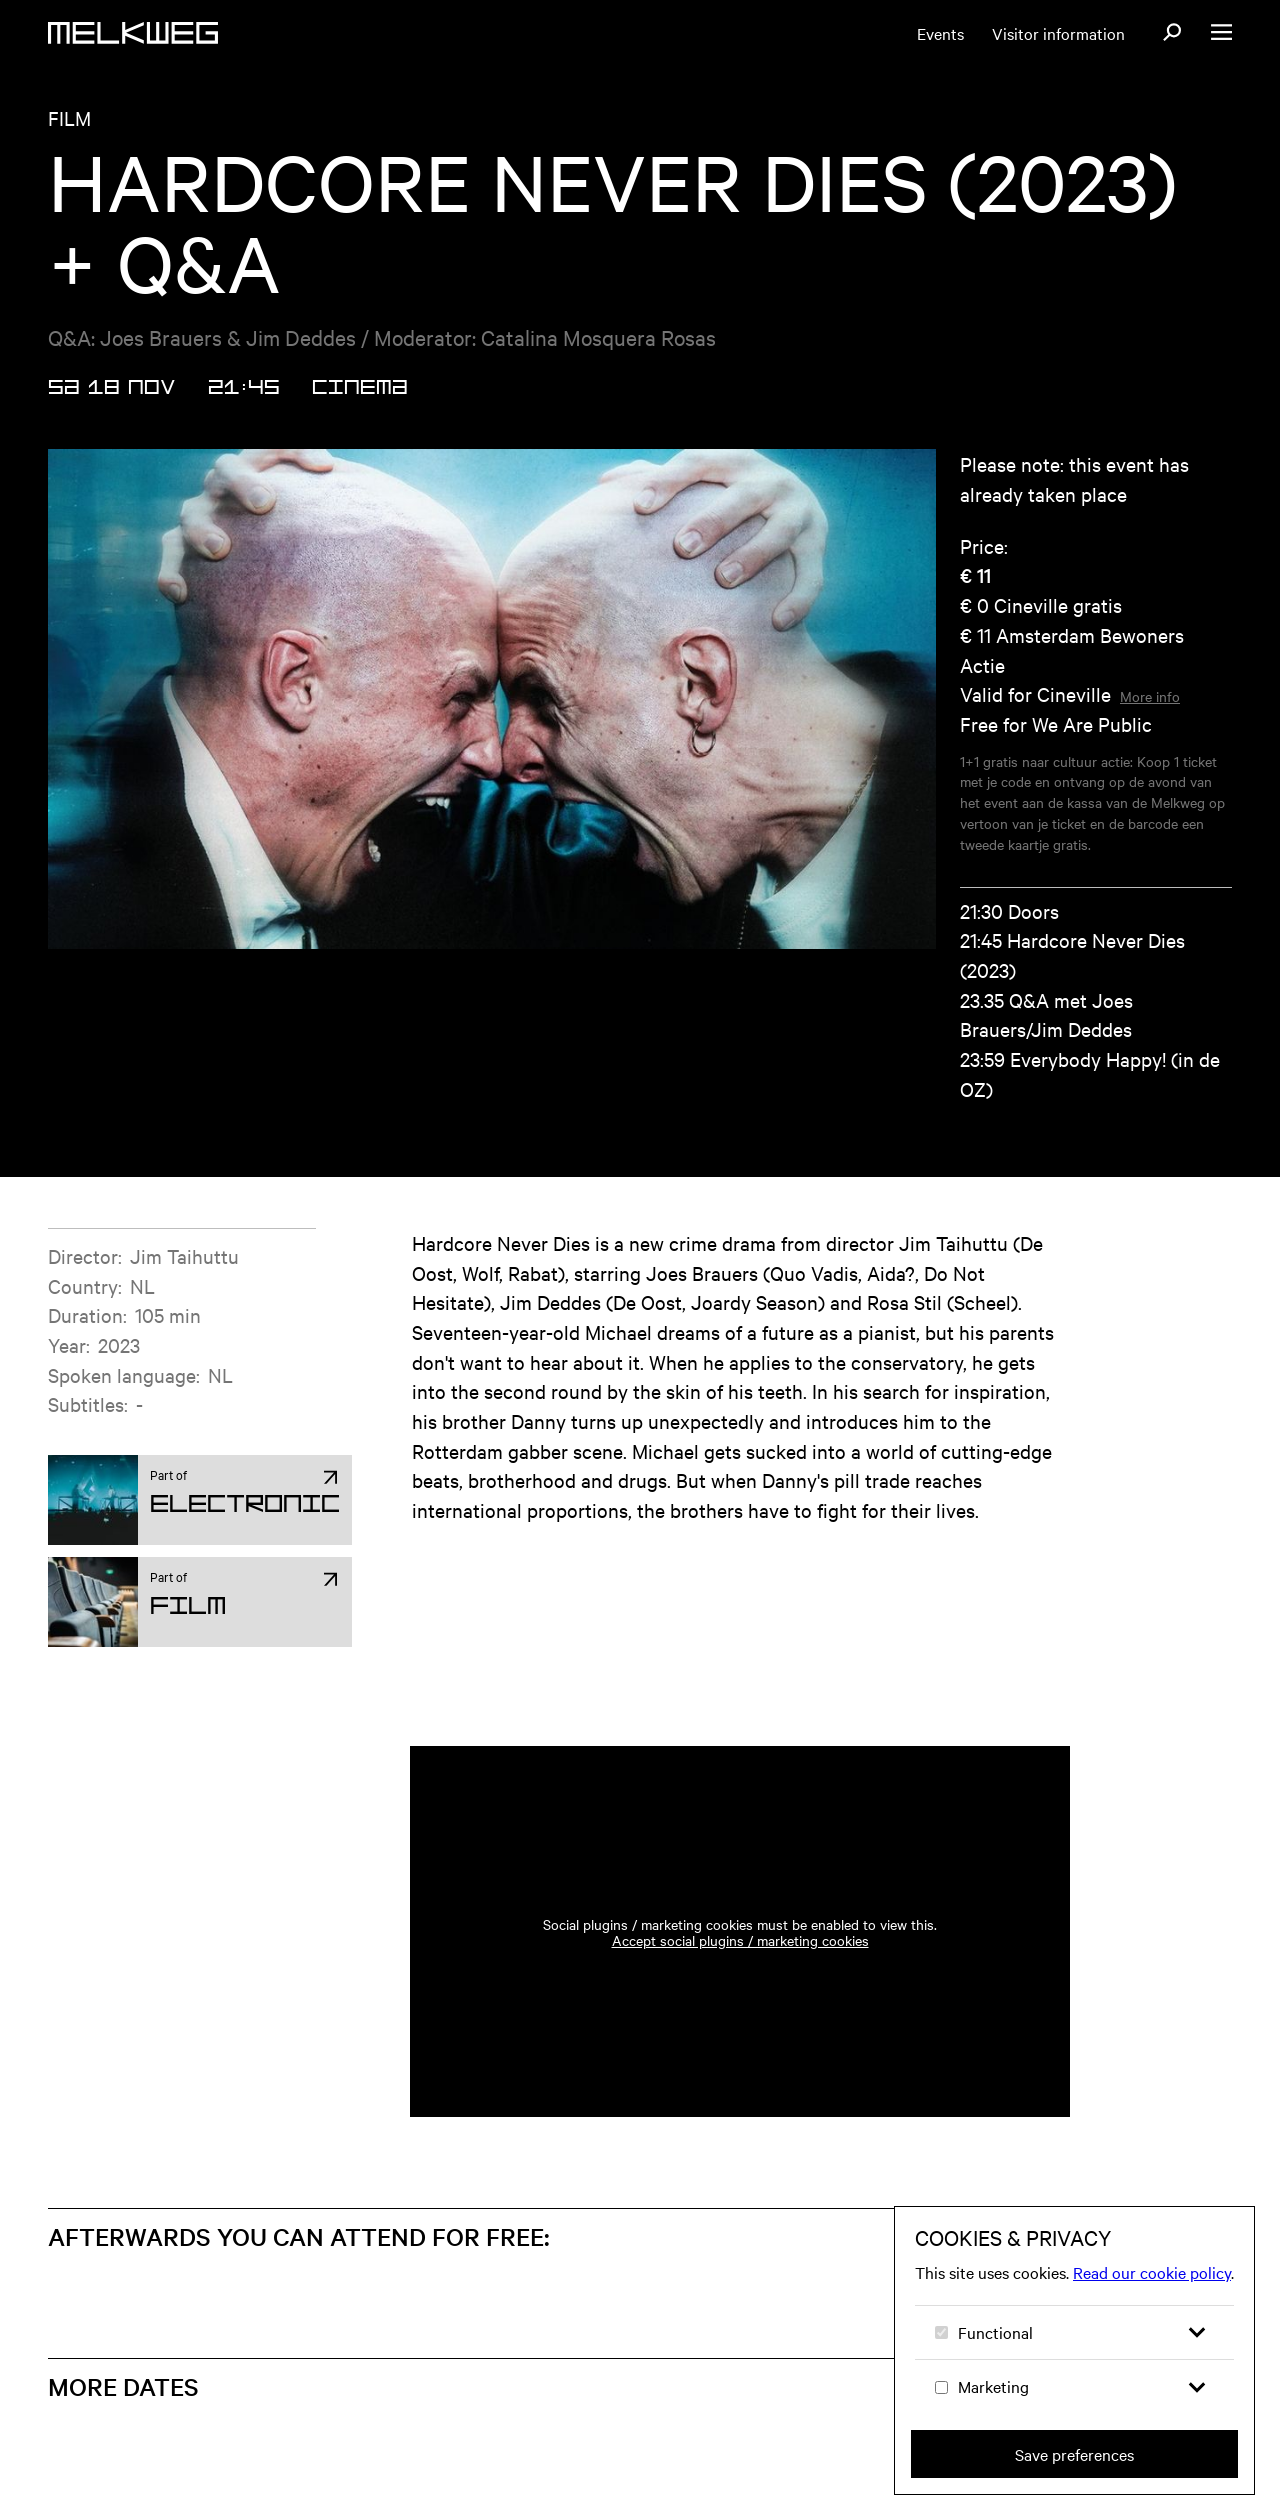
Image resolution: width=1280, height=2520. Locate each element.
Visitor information (1058, 33)
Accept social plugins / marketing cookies (740, 1940)
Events (940, 33)
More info (1150, 696)
